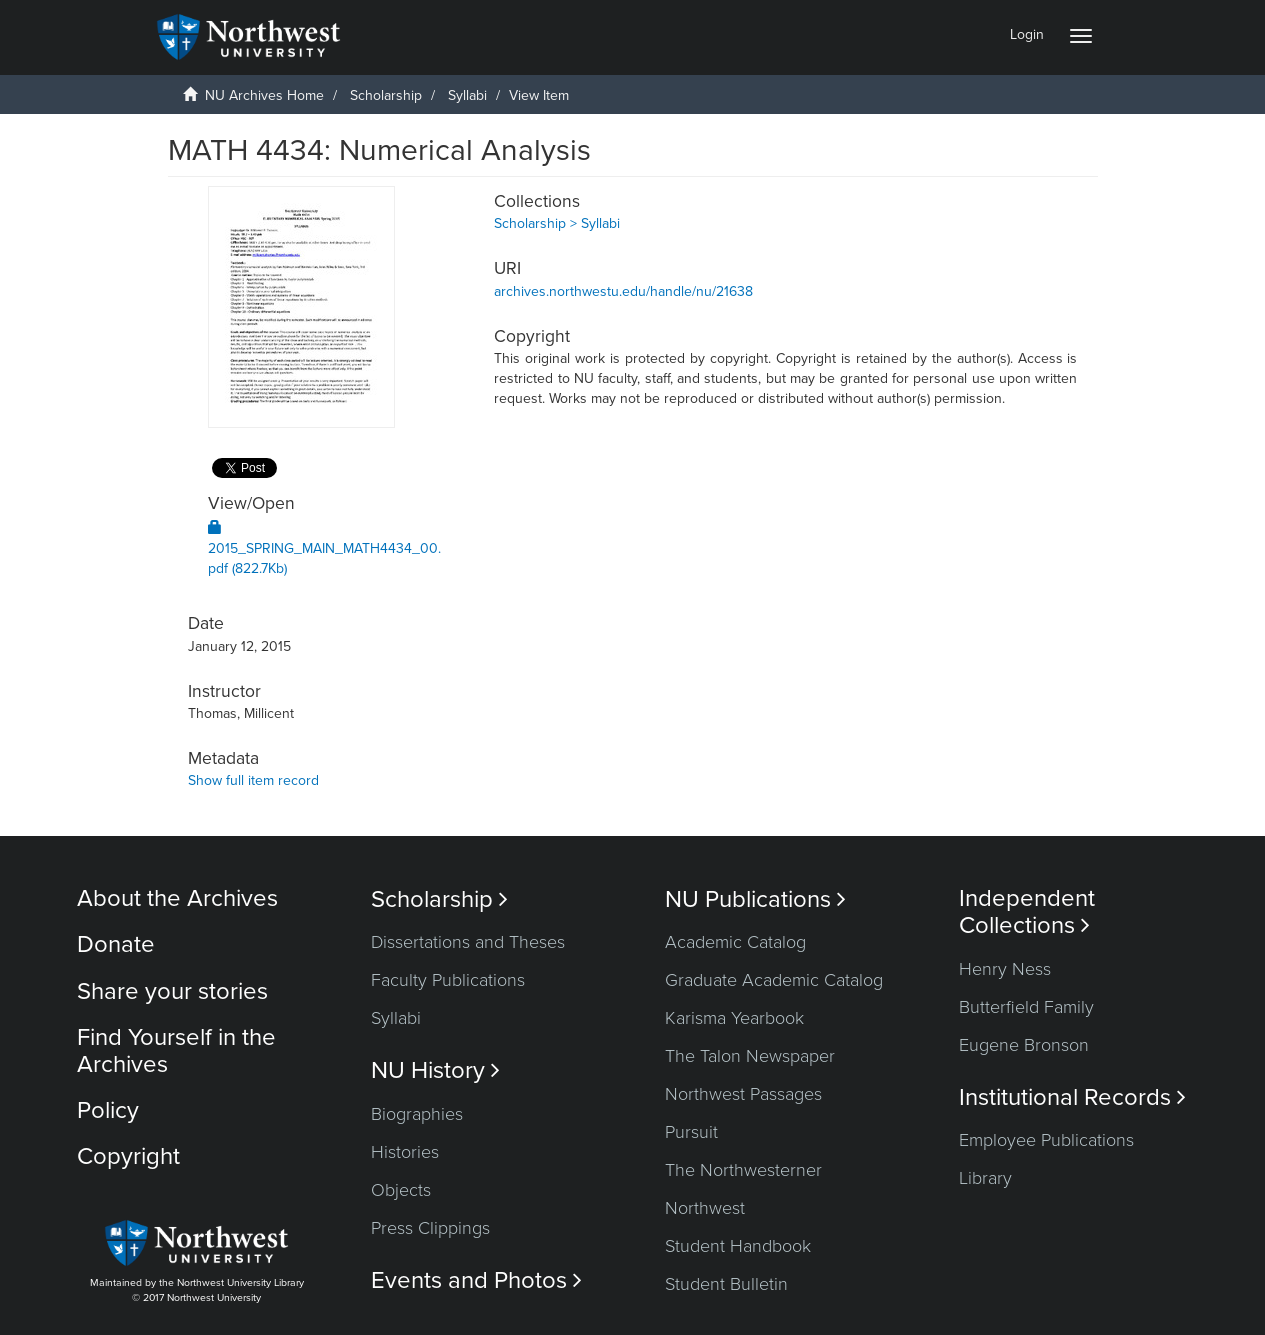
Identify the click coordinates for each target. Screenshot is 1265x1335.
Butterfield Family (1026, 1007)
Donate (116, 944)
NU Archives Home (264, 95)
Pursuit (691, 1132)
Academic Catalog (735, 942)
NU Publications (755, 899)
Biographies (417, 1114)
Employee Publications (1046, 1140)
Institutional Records (1072, 1097)
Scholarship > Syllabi (557, 223)
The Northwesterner (743, 1170)
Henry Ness (1005, 969)
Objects (401, 1190)
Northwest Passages (743, 1094)
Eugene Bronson (1024, 1045)
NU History (435, 1070)
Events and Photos (476, 1280)
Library (985, 1178)
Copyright (128, 1156)
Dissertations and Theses (468, 942)
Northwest (705, 1208)
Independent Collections (1027, 912)
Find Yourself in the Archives (176, 1050)
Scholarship (386, 95)
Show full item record (253, 780)
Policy (108, 1110)
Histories (405, 1152)
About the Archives (177, 898)
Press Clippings (430, 1228)
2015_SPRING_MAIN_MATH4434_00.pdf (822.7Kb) (324, 548)
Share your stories (172, 991)
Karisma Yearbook (734, 1018)
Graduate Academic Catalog (774, 980)
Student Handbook (738, 1246)
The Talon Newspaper (750, 1056)
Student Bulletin (726, 1284)
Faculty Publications (448, 980)
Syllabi (467, 95)
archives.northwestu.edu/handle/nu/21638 (623, 291)
